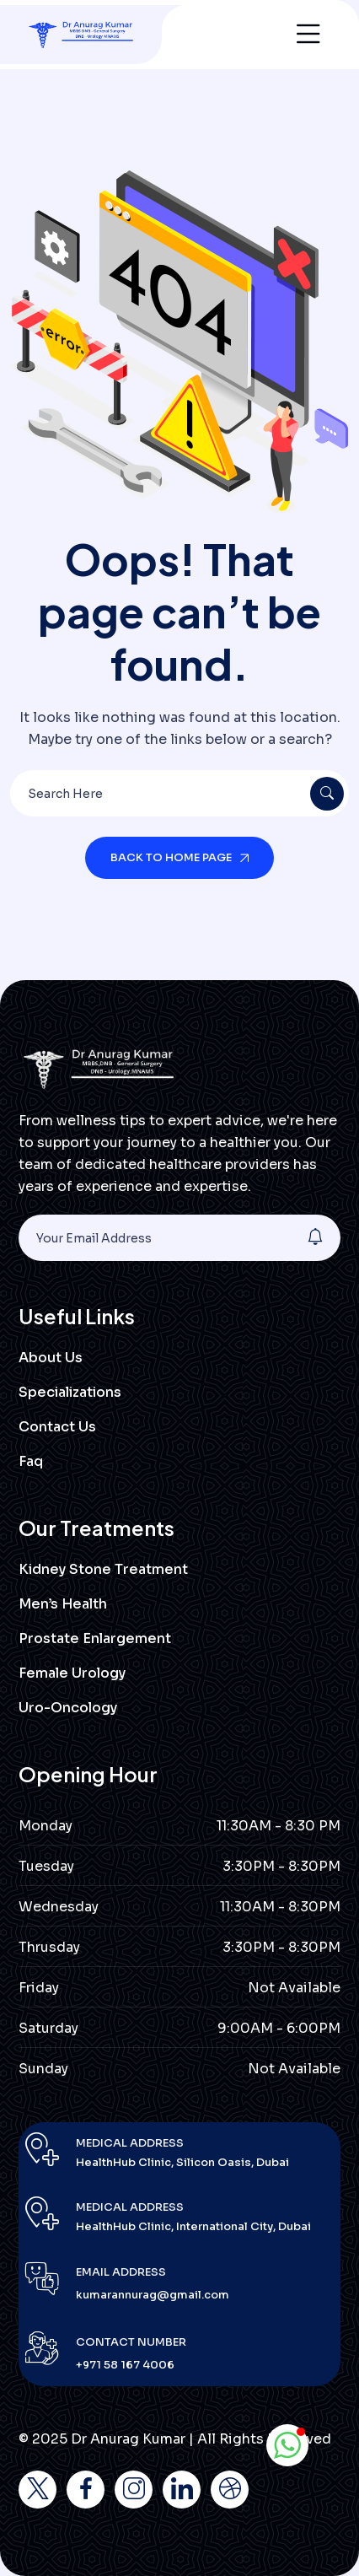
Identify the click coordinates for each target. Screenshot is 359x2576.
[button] (287, 2445)
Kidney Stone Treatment (103, 1569)
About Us (51, 1357)
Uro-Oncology (68, 1707)
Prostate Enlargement (95, 1638)
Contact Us (57, 1427)
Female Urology (72, 1673)
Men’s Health (63, 1604)
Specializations (70, 1392)
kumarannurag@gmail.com (152, 2295)
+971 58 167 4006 (125, 2365)
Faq (31, 1461)
